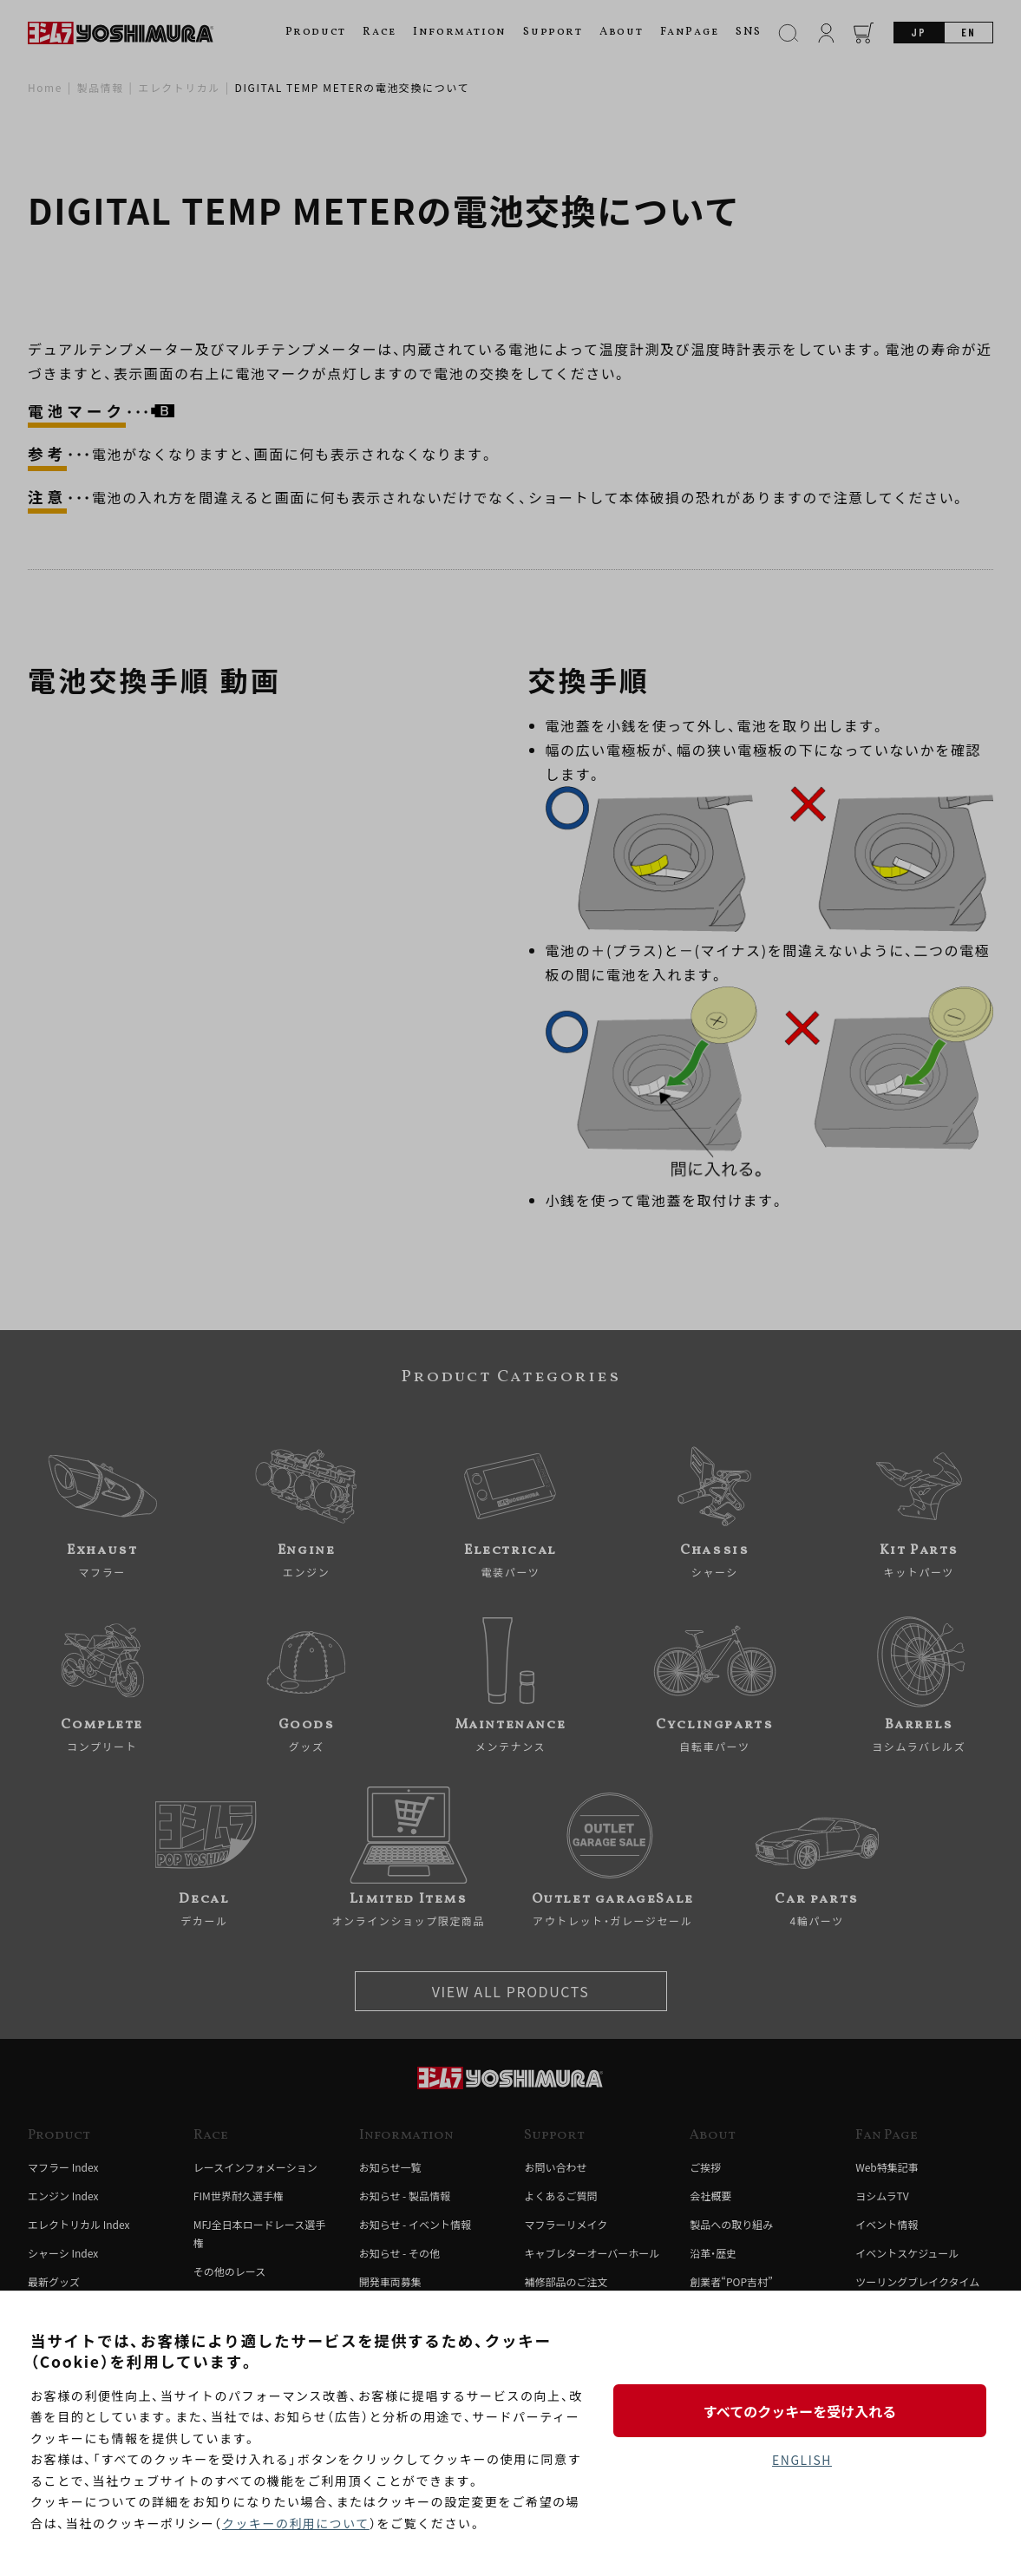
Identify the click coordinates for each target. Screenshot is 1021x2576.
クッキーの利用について (296, 2523)
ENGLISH (802, 2460)
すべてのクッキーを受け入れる (801, 2410)
